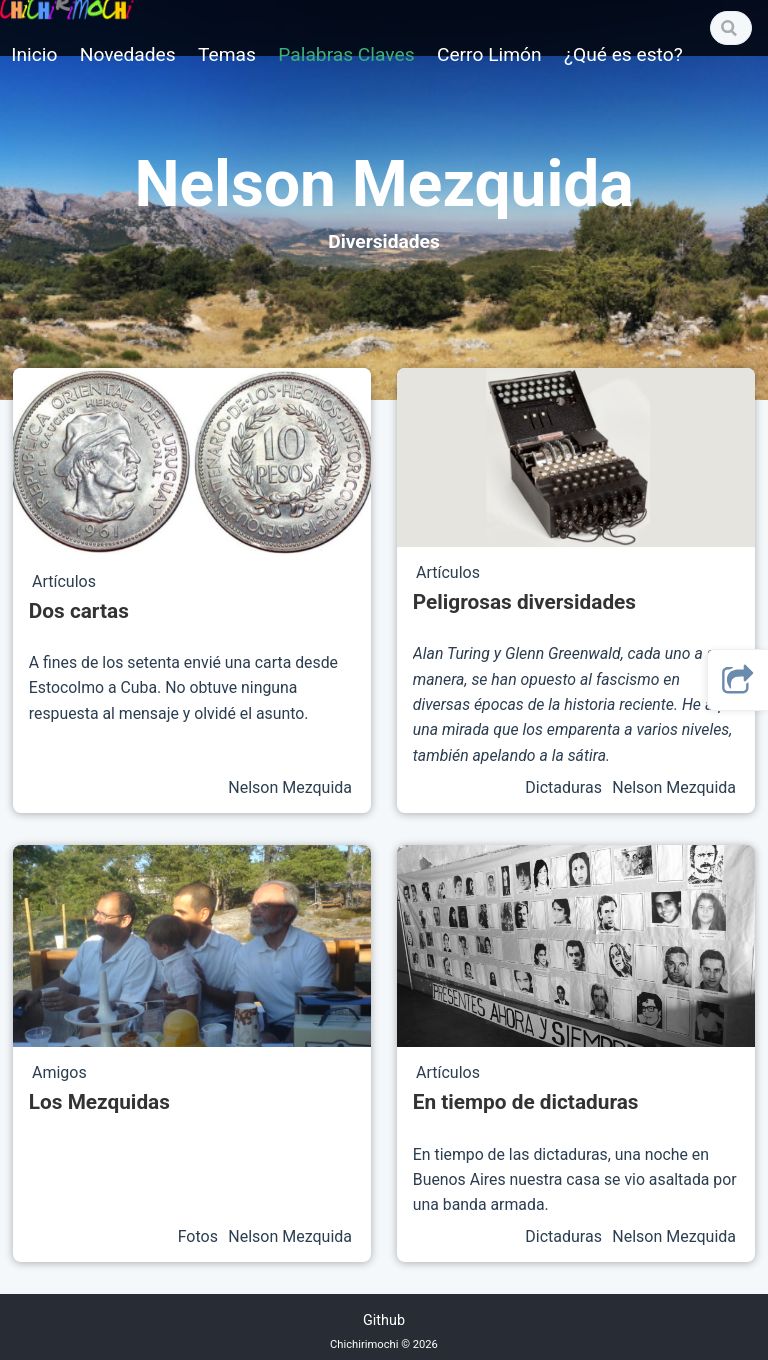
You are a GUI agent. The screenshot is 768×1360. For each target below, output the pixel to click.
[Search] (731, 28)
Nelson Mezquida (290, 787)
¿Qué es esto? (623, 54)
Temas (227, 54)
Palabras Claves (346, 54)
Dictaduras (565, 787)
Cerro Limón (489, 54)
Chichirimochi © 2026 (384, 1344)
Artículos (64, 581)
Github (384, 1320)
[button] (738, 680)
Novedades (128, 54)
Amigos (59, 1072)
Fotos (200, 1236)
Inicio (34, 54)
